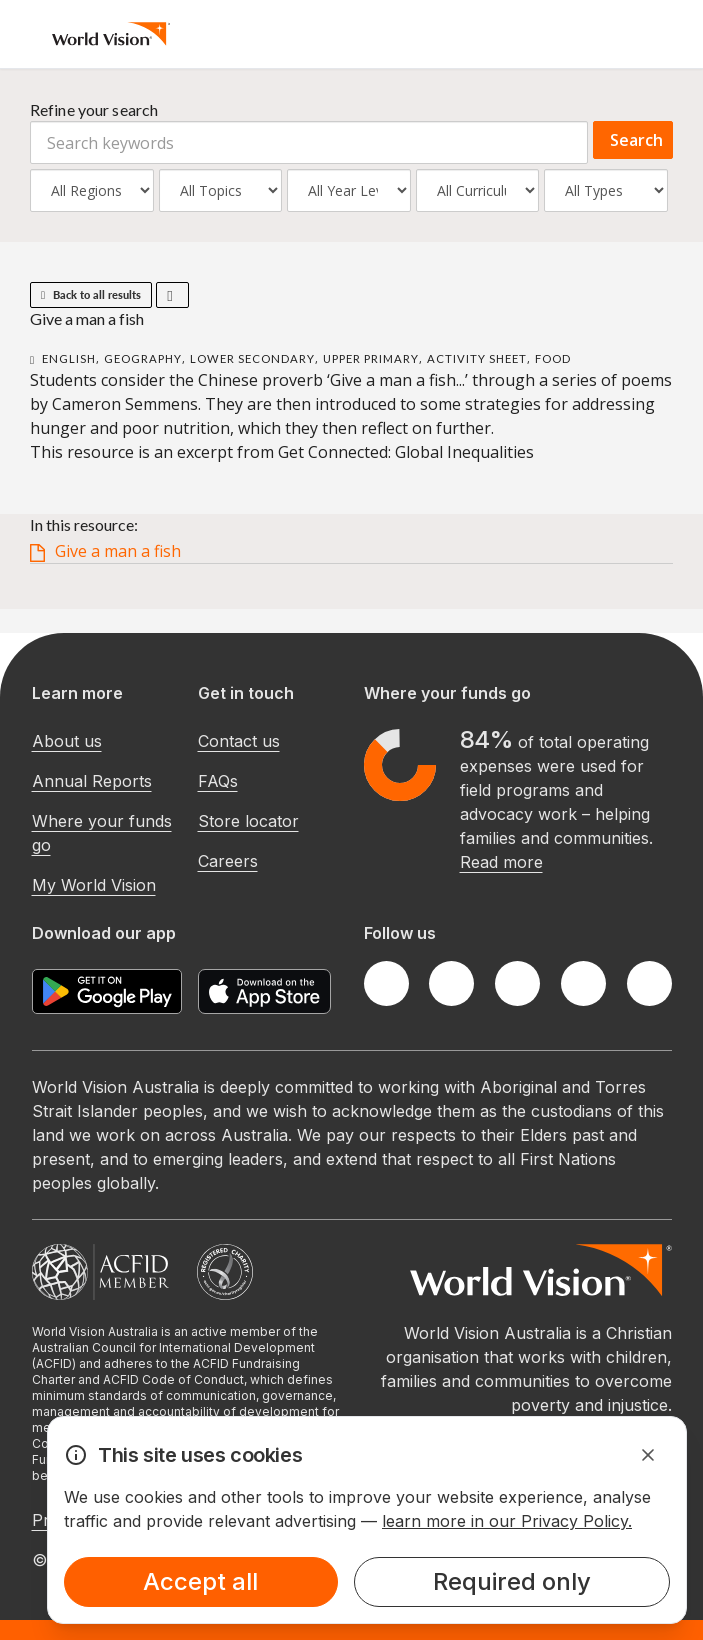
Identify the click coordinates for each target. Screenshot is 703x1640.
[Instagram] (517, 983)
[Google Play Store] (107, 991)
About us (67, 741)
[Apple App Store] (264, 991)
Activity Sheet (477, 358)
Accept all (200, 1581)
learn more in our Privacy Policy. (507, 1521)
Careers (228, 861)
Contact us (239, 741)
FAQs (218, 781)
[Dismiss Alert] (648, 1455)
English (69, 358)
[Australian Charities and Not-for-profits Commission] (225, 1272)
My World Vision (94, 885)
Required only (512, 1581)
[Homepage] (111, 34)
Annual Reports (92, 781)
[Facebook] (386, 983)
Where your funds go (102, 833)
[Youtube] (649, 983)
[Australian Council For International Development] (100, 1272)
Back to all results (91, 294)
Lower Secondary (252, 358)
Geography (143, 358)
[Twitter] (451, 983)
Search (636, 140)
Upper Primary (371, 358)
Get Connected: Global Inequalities (406, 452)
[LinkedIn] (583, 983)
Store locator (248, 821)
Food (553, 358)
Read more (501, 862)
